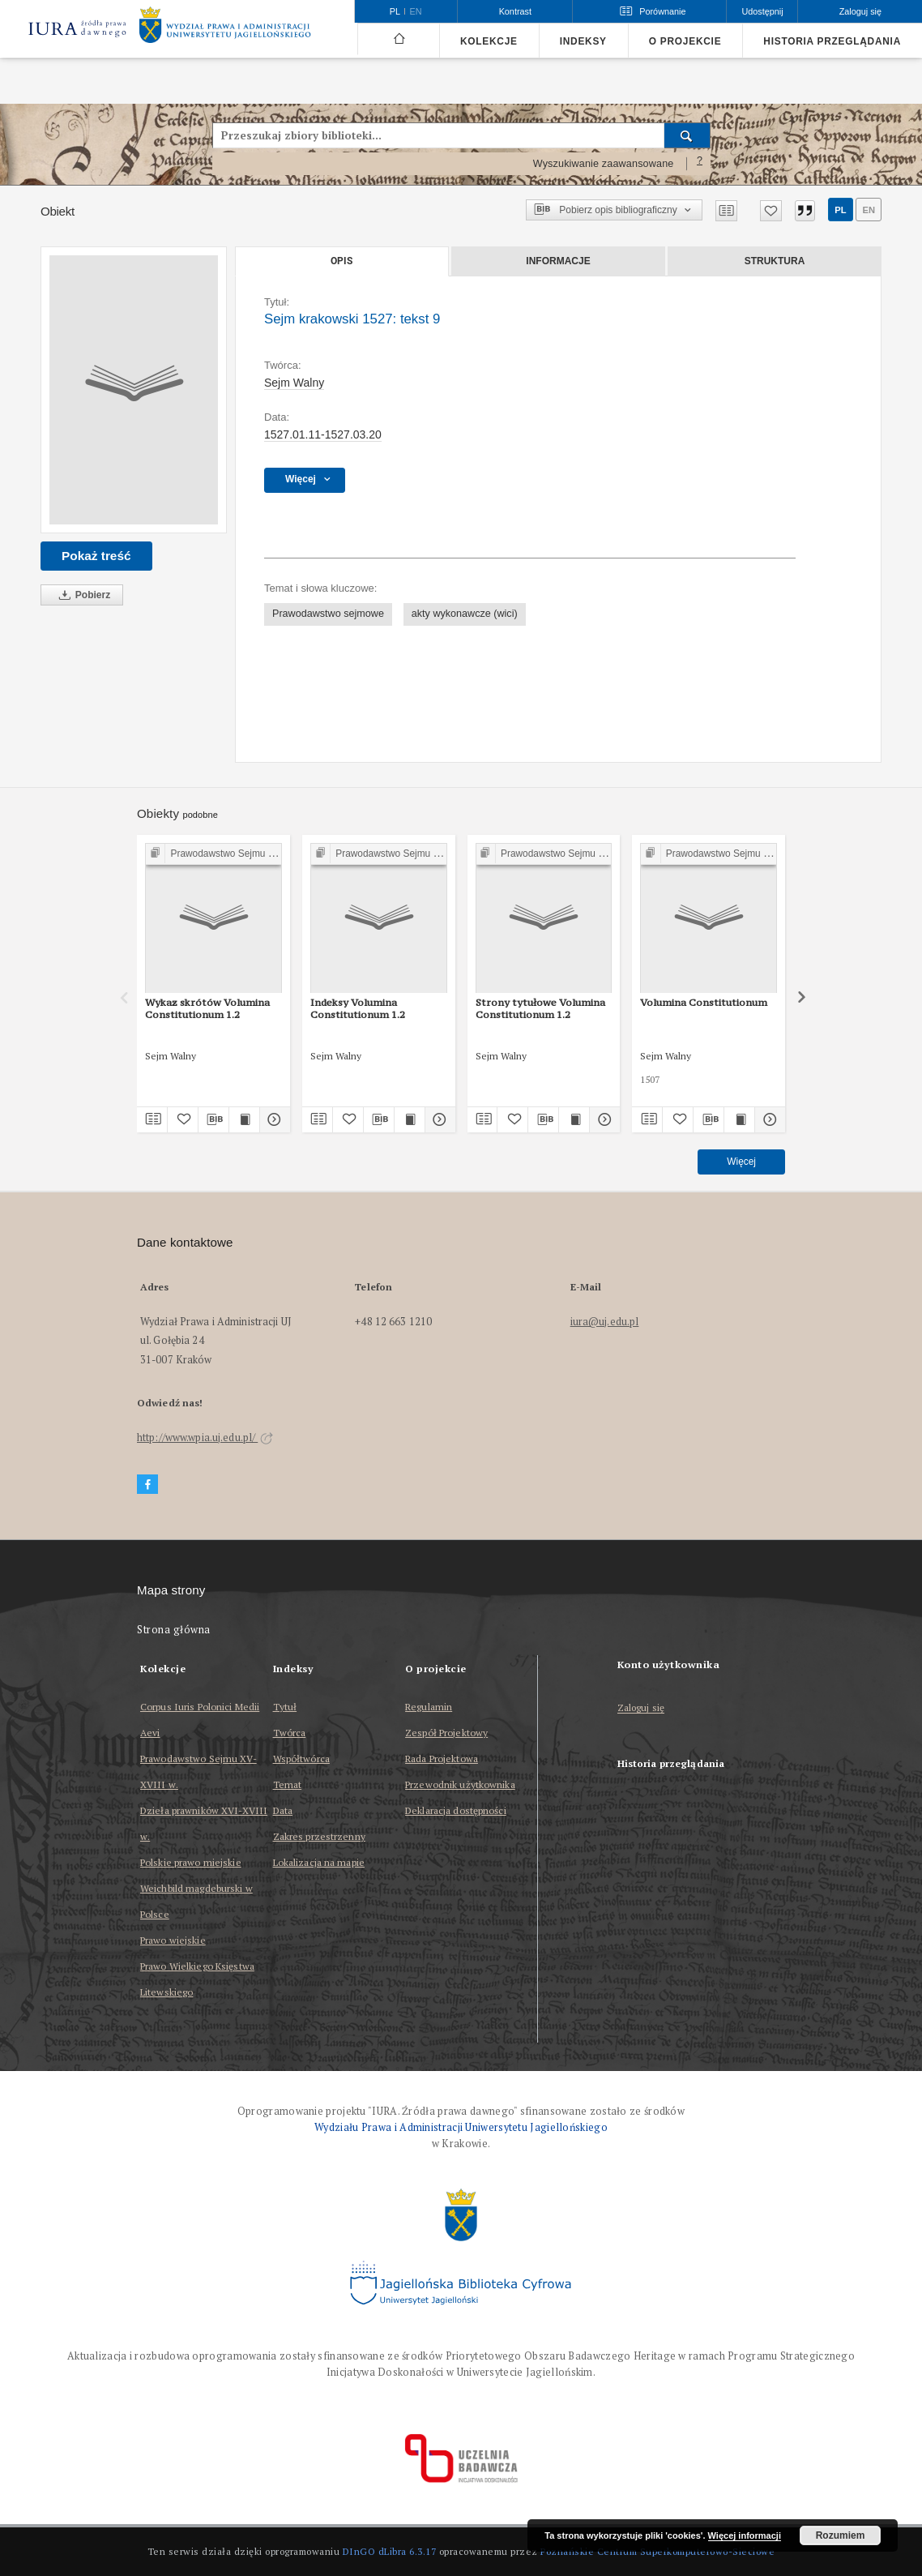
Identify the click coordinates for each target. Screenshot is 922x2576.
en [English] (416, 11)
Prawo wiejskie (173, 1940)
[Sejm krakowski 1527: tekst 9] (133, 389)
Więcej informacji (744, 2535)
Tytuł (285, 1707)
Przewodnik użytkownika (460, 1784)
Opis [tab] (341, 261)
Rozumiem (840, 2535)
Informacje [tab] (558, 261)
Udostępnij (762, 11)
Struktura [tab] (775, 261)
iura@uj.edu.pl (604, 1322)
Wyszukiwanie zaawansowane (603, 163)
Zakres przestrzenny (319, 1836)
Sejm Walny (294, 382)
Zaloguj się (641, 1708)
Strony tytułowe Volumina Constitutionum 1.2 (540, 1008)
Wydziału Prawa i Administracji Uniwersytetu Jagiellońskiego (461, 2127)
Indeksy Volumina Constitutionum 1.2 (357, 1008)
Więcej (741, 1161)
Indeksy (583, 41)
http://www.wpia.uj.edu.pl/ (205, 1437)
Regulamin (428, 1707)
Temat (287, 1784)
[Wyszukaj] (687, 135)
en (868, 210)
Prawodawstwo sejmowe (328, 613)
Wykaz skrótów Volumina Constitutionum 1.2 (207, 1008)
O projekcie (685, 41)
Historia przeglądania (832, 41)
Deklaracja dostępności (455, 1810)
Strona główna (174, 1630)
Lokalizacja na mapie (319, 1862)
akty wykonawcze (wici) (465, 613)
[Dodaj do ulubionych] (771, 210)
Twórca (289, 1733)
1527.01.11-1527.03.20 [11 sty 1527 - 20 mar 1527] (323, 434)
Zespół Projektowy (446, 1733)
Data (282, 1810)
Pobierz (81, 595)
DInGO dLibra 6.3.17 (390, 2551)
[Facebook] (147, 1484)
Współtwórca (301, 1758)
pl (840, 210)
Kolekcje (489, 41)
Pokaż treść (96, 556)
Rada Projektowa (441, 1758)
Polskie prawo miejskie (190, 1862)
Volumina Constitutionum (703, 1002)
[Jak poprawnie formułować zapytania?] (700, 163)
